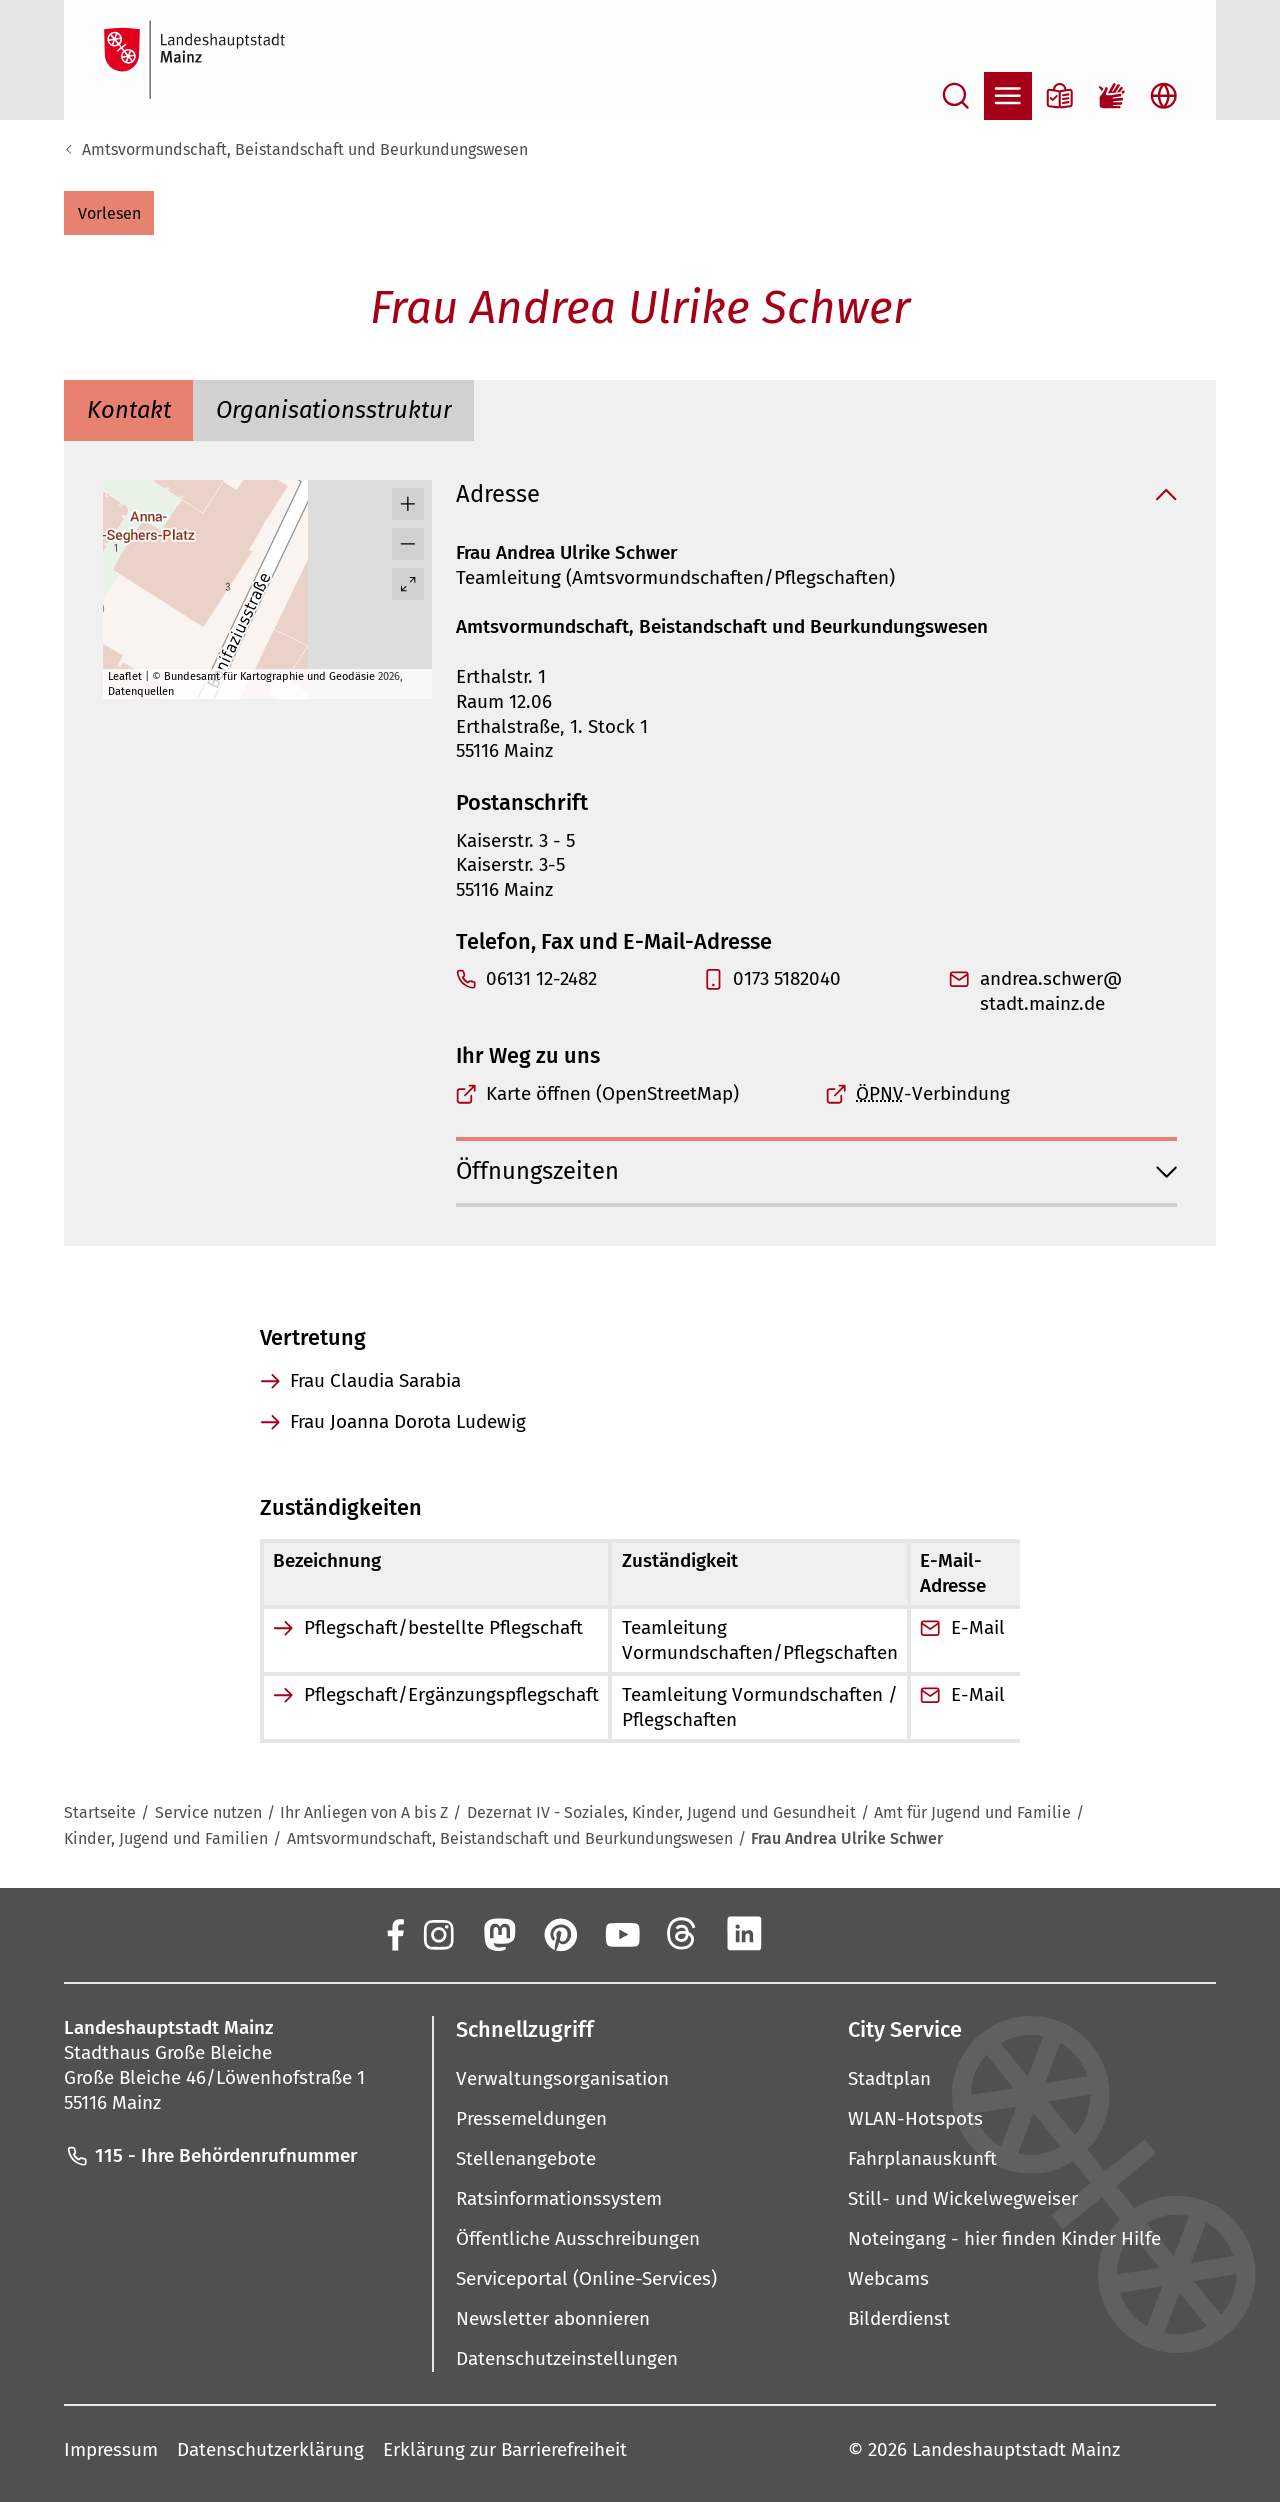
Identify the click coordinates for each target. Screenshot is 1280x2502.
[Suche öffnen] (956, 96)
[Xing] (806, 1934)
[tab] (128, 410)
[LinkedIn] (744, 1934)
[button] (109, 213)
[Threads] (683, 1934)
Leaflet (125, 676)
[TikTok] (867, 1934)
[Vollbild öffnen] (408, 584)
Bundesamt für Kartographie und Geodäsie (269, 676)
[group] (267, 589)
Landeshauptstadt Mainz (1016, 2449)
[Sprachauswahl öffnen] (1164, 96)
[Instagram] (437, 1934)
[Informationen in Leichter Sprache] (1060, 96)
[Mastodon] (498, 1934)
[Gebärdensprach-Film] (1112, 96)
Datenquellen (141, 691)
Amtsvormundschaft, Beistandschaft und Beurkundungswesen (305, 149)
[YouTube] (621, 1934)
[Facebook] (394, 1934)
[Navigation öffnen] (1008, 96)
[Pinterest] (560, 1934)
